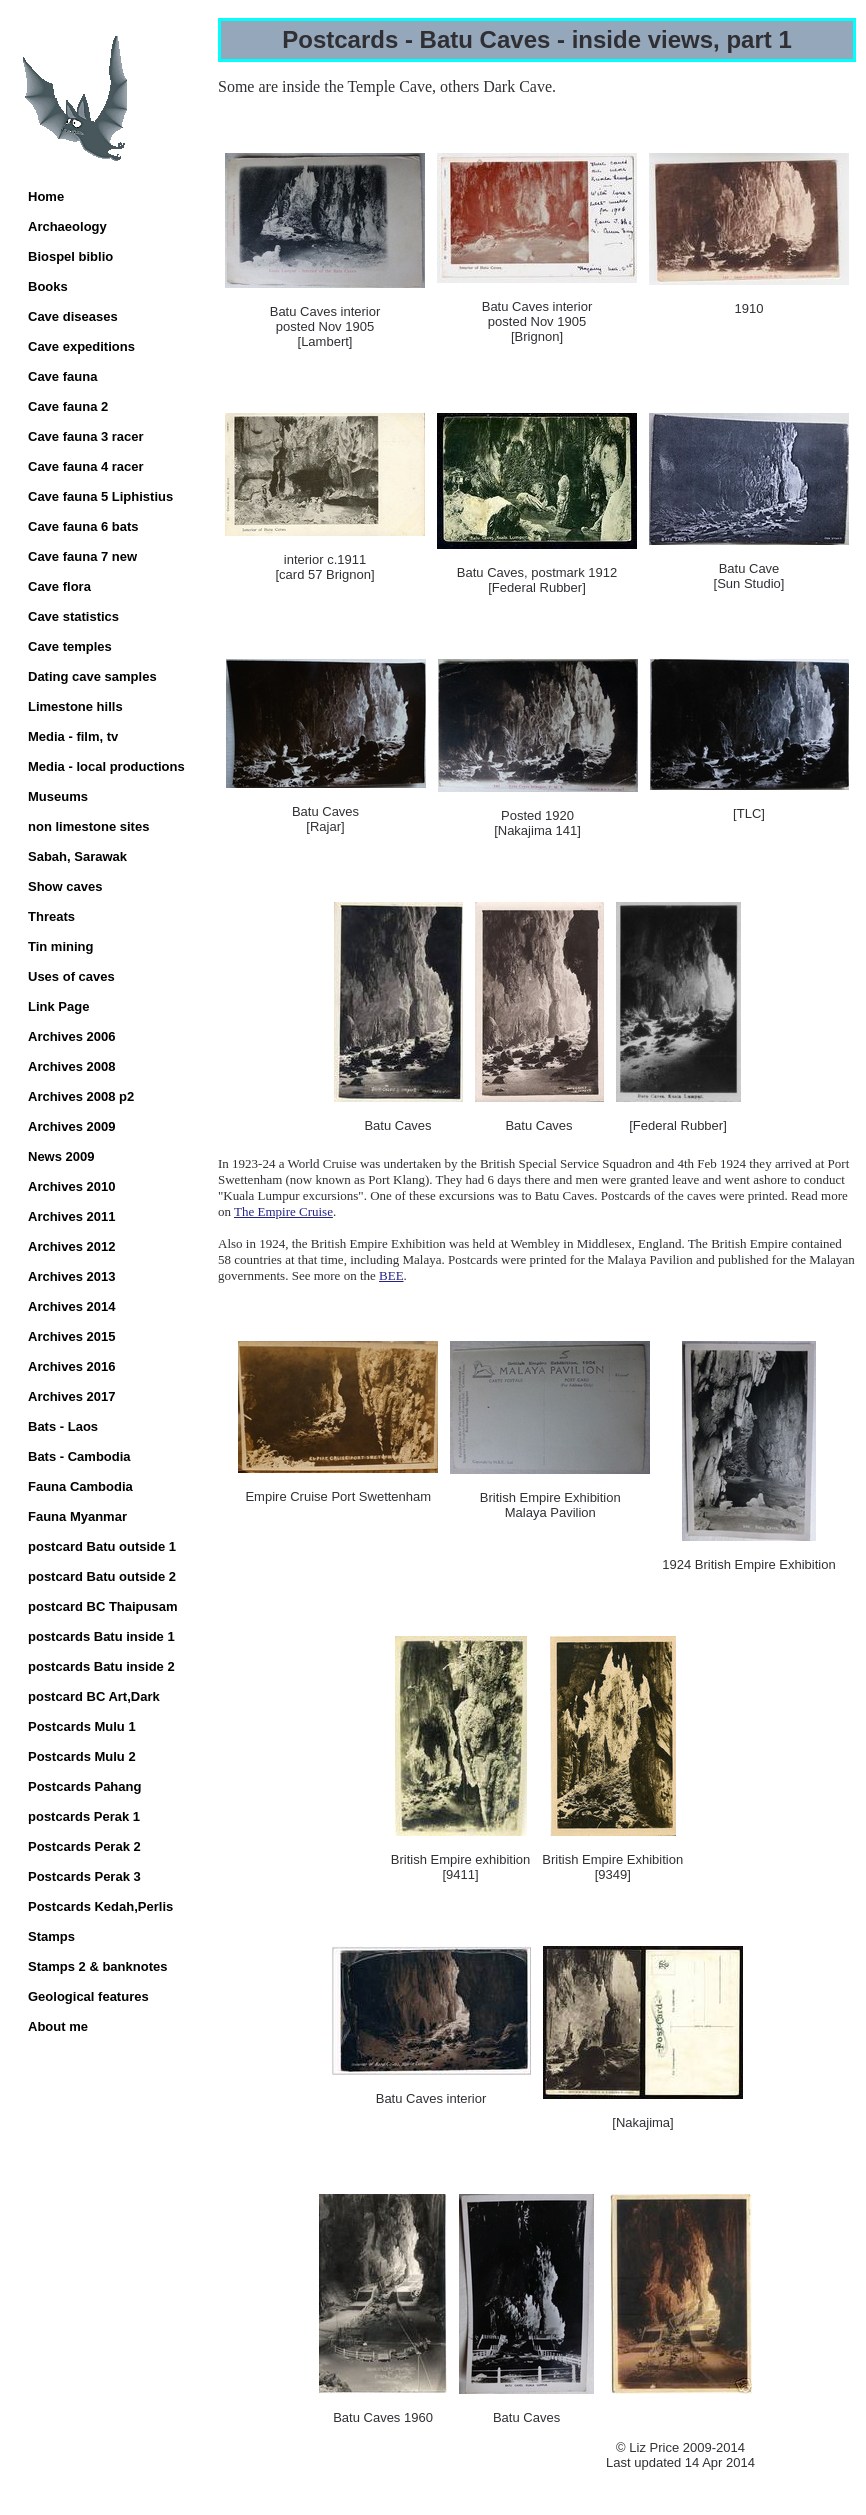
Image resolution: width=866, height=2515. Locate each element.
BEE (391, 1275)
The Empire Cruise (283, 1211)
